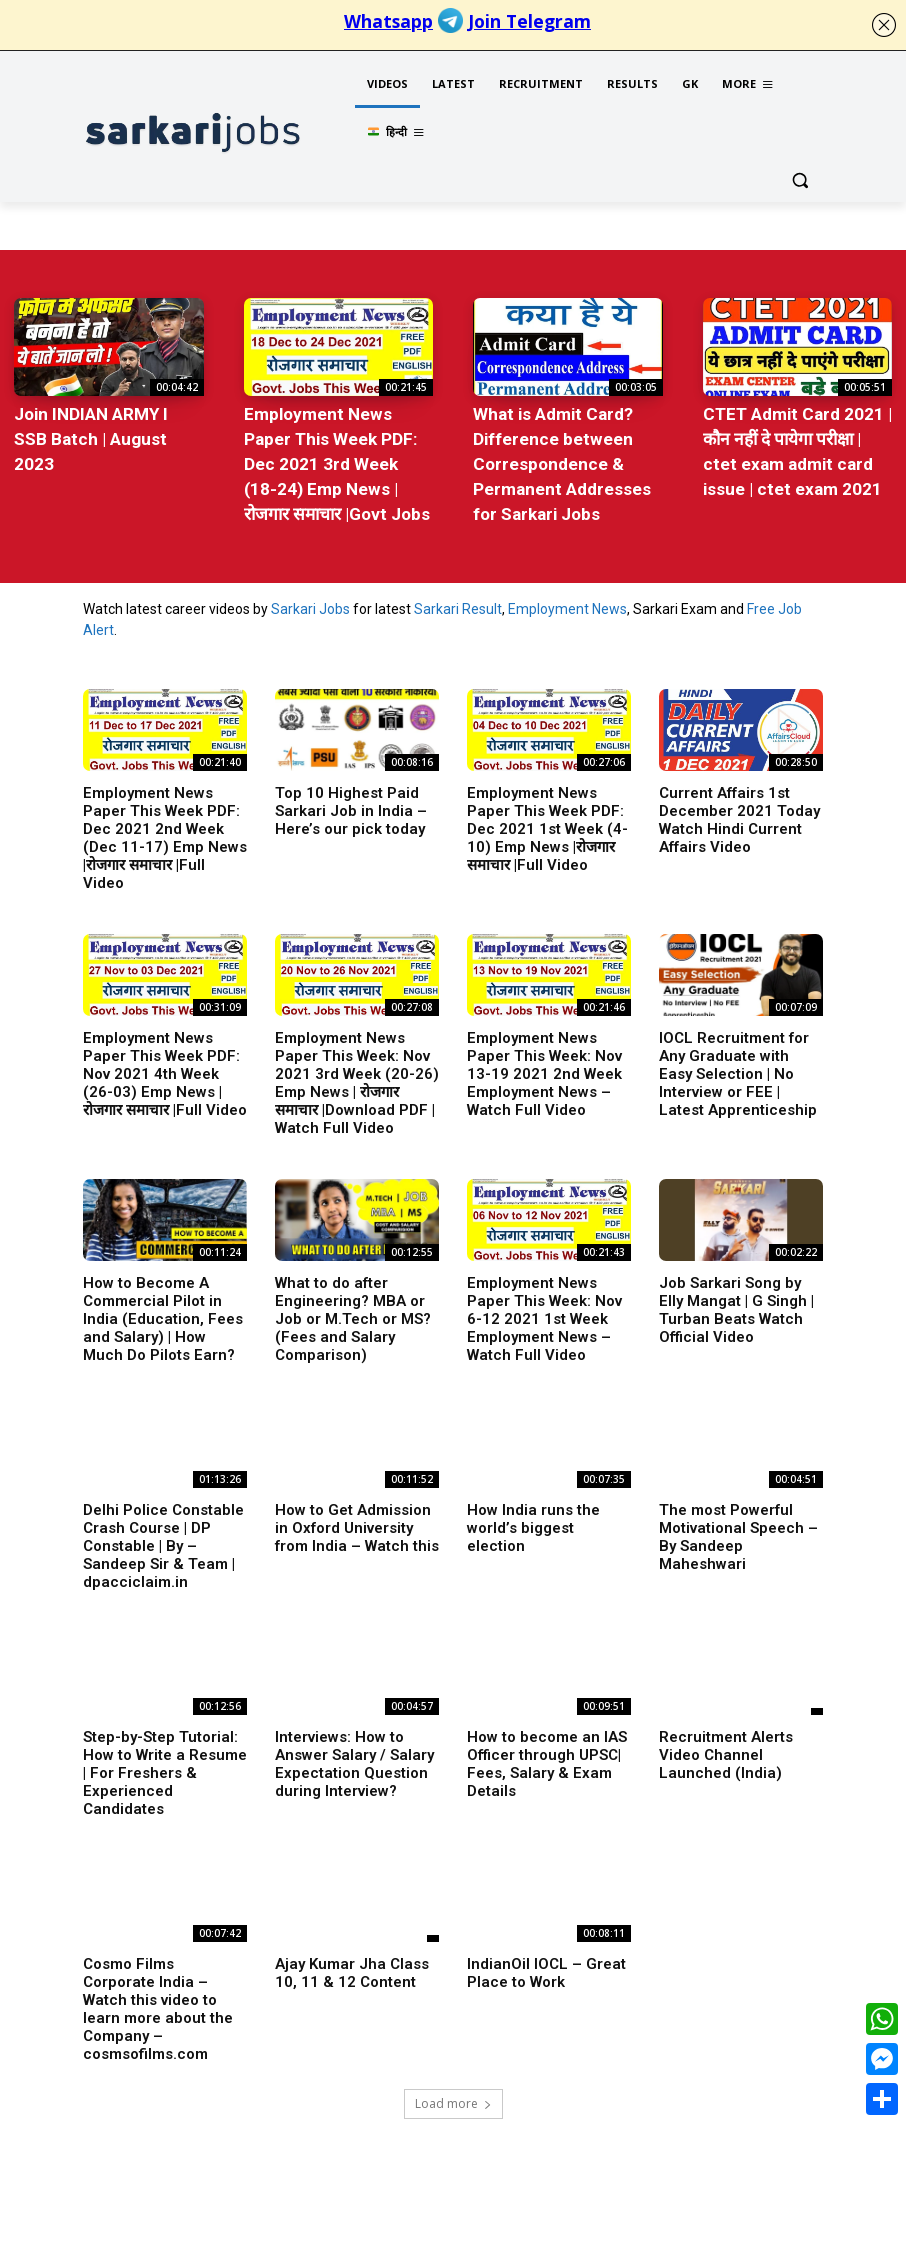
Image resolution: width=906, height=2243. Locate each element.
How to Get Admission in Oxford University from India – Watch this (357, 1523)
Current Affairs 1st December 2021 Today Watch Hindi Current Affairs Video (739, 815)
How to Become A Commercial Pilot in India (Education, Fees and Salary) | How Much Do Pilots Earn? (163, 1314)
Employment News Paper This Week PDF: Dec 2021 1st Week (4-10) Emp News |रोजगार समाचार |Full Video (547, 824)
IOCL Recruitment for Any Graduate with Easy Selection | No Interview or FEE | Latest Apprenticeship (738, 1069)
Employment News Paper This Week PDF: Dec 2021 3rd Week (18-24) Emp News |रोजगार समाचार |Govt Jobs (336, 460)
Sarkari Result (458, 604)
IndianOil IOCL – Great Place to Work (546, 1968)
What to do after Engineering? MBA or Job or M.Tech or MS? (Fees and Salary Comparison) (353, 1314)
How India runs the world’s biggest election (533, 1523)
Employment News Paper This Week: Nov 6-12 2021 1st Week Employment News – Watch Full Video (544, 1314)
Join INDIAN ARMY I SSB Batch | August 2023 (91, 437)
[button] (799, 180)
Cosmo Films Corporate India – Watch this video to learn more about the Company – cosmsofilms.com (158, 2004)
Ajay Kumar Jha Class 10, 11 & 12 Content (352, 1968)
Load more (453, 2098)
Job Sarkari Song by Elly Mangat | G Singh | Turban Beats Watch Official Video (736, 1305)
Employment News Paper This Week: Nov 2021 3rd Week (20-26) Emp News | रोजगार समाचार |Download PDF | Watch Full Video (357, 1078)
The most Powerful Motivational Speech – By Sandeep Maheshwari (738, 1532)
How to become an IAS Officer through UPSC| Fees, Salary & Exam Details (547, 1759)
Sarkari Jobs (310, 604)
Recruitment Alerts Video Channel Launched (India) (726, 1750)
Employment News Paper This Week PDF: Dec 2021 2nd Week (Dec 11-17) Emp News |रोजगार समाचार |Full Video (165, 833)
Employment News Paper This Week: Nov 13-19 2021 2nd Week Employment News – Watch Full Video (544, 1069)
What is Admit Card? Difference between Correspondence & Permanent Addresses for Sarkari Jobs (562, 460)
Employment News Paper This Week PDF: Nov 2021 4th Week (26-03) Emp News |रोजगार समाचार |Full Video (165, 1069)
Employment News (567, 604)
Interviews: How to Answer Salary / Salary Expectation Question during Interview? (354, 1759)
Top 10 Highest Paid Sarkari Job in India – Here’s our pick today (351, 806)
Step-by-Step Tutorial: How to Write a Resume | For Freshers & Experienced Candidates (165, 1768)
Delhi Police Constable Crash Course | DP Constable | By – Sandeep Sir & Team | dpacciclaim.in (163, 1541)
